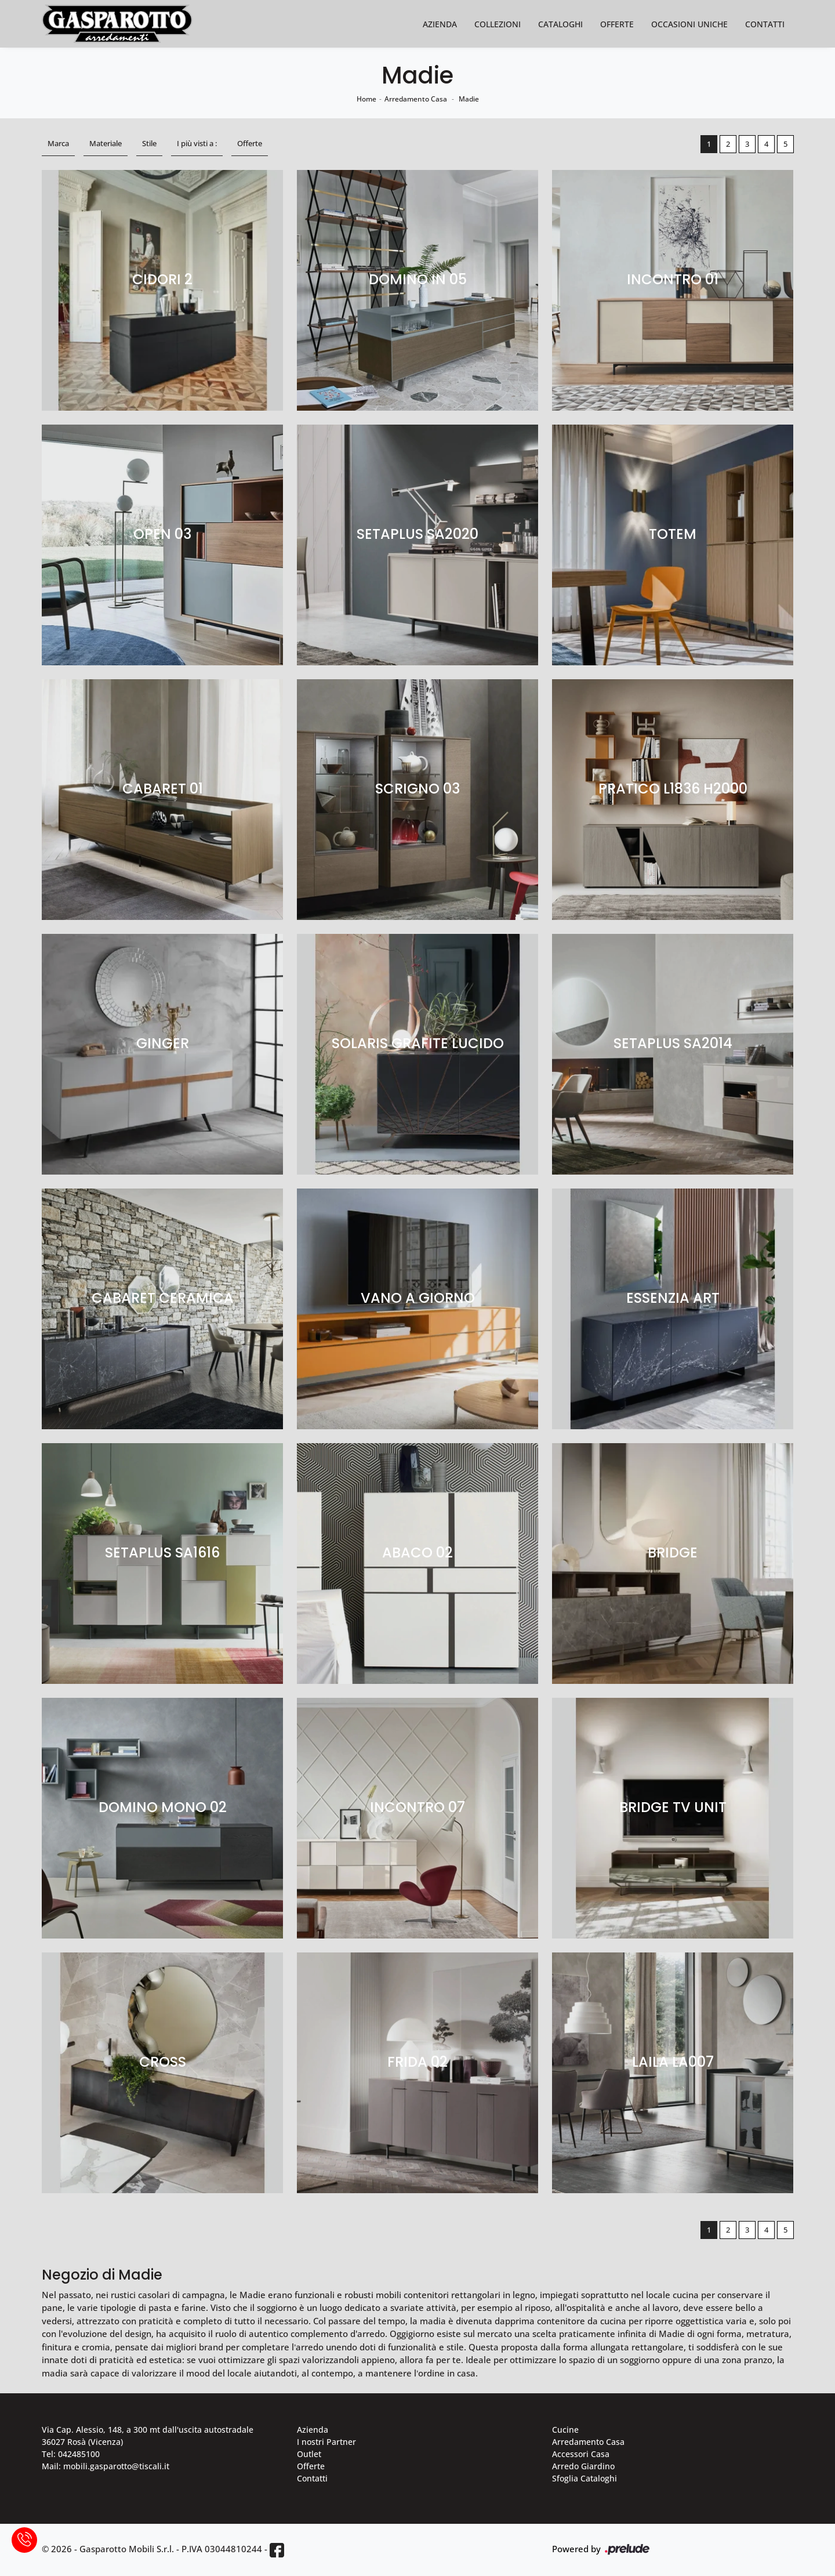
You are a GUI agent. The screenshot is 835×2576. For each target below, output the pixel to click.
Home (366, 99)
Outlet (309, 2453)
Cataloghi (560, 24)
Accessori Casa (580, 2453)
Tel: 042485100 (71, 2453)
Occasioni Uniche (689, 24)
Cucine (565, 2429)
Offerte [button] (249, 143)
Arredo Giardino (583, 2466)
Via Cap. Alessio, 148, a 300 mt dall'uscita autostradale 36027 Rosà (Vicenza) (147, 2435)
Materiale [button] (105, 143)
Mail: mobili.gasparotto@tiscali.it (105, 2466)
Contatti (765, 24)
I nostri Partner (326, 2441)
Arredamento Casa (415, 99)
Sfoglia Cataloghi (584, 2478)
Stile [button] (149, 143)
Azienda (440, 24)
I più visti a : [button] (197, 143)
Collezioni (497, 24)
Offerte (617, 24)
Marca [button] (58, 143)
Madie (469, 99)
